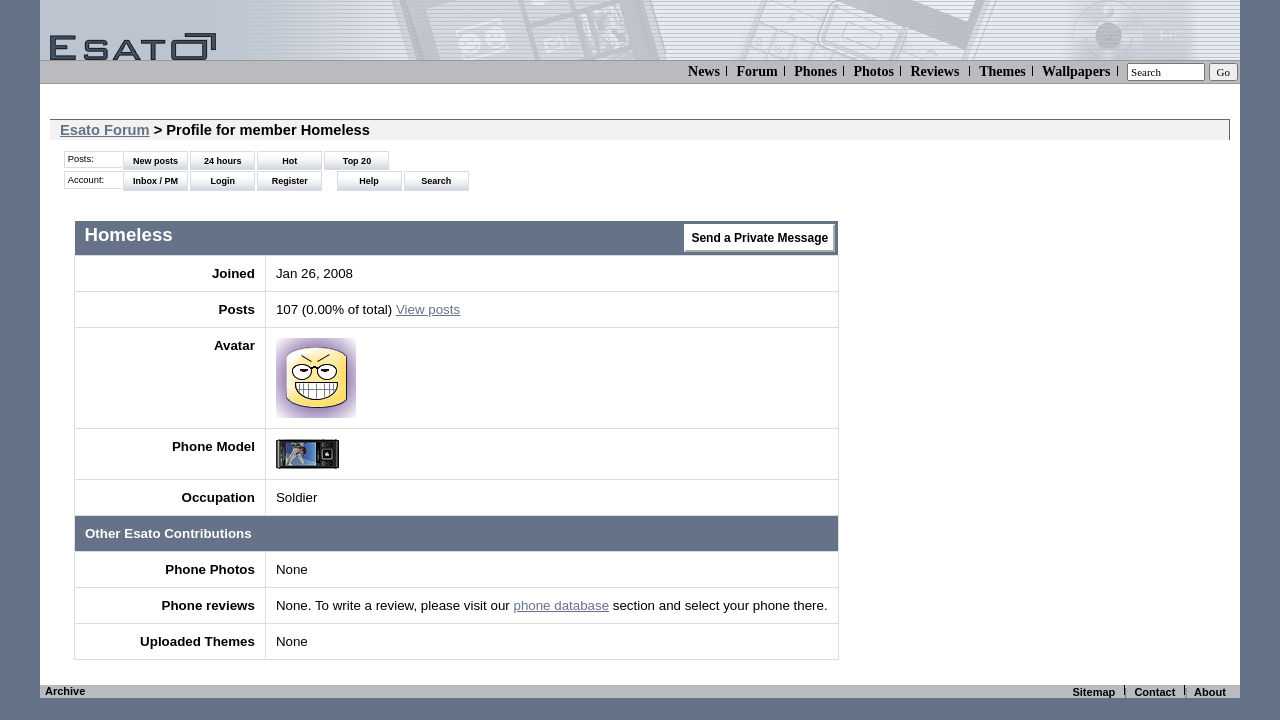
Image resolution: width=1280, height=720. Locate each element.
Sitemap (1093, 692)
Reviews (934, 71)
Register (290, 181)
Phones (815, 71)
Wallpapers (1076, 71)
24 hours (223, 161)
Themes (1002, 71)
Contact (1154, 692)
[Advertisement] (1089, 380)
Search (436, 181)
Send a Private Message (759, 238)
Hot (289, 161)
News (704, 71)
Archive (65, 691)
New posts (155, 161)
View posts (428, 309)
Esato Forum (105, 130)
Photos (873, 71)
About (1210, 692)
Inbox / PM (155, 181)
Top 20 (357, 161)
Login (222, 181)
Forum (756, 71)
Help (369, 181)
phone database (561, 605)
